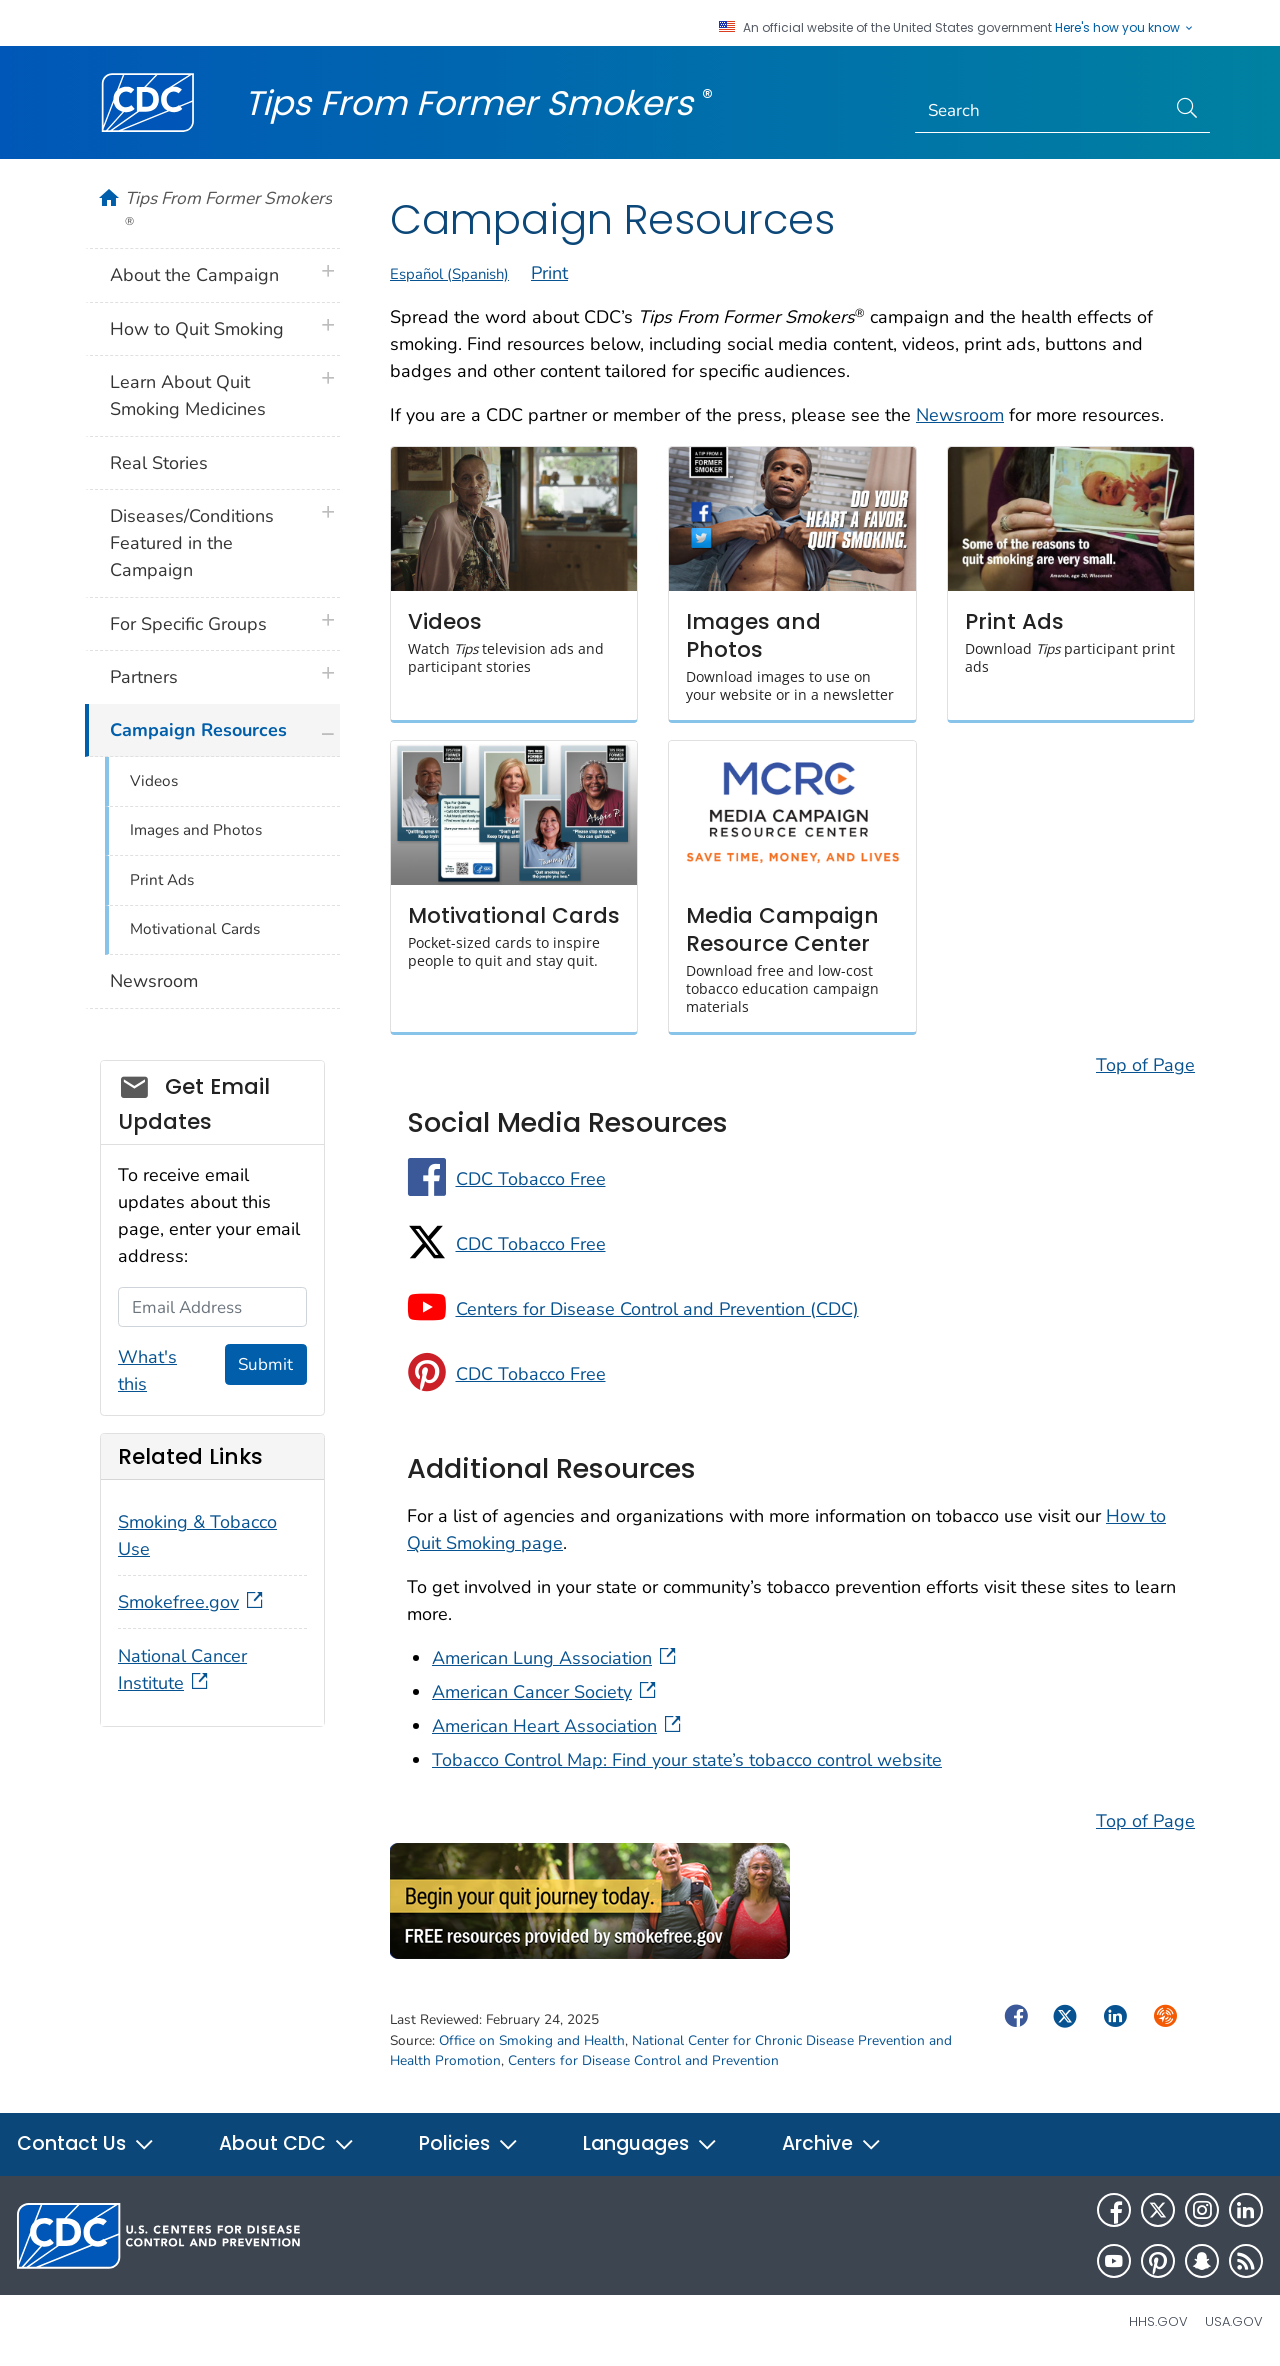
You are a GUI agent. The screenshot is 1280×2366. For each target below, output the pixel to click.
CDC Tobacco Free (531, 1179)
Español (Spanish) (449, 274)
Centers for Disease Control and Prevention (643, 2060)
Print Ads (162, 880)
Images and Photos (196, 830)
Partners (144, 677)
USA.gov (1234, 2321)
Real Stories (159, 463)
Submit (265, 1364)
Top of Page (1145, 1065)
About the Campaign (194, 275)
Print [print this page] (549, 273)
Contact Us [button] (86, 2143)
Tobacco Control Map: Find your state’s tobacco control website (687, 1760)
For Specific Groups (188, 624)
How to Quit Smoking (197, 329)
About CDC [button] (287, 2143)
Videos (154, 781)
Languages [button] (650, 2143)
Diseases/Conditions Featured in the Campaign (192, 543)
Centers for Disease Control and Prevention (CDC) (657, 1309)
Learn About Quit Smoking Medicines (188, 395)
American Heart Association (558, 1726)
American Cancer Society (546, 1692)
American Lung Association (556, 1658)
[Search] (1040, 111)
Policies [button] (469, 2143)
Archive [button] (832, 2143)
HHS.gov (1158, 2321)
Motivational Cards (195, 929)
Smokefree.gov (192, 1602)
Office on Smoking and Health (532, 2040)
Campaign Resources (198, 730)
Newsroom (960, 415)
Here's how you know (1125, 28)
